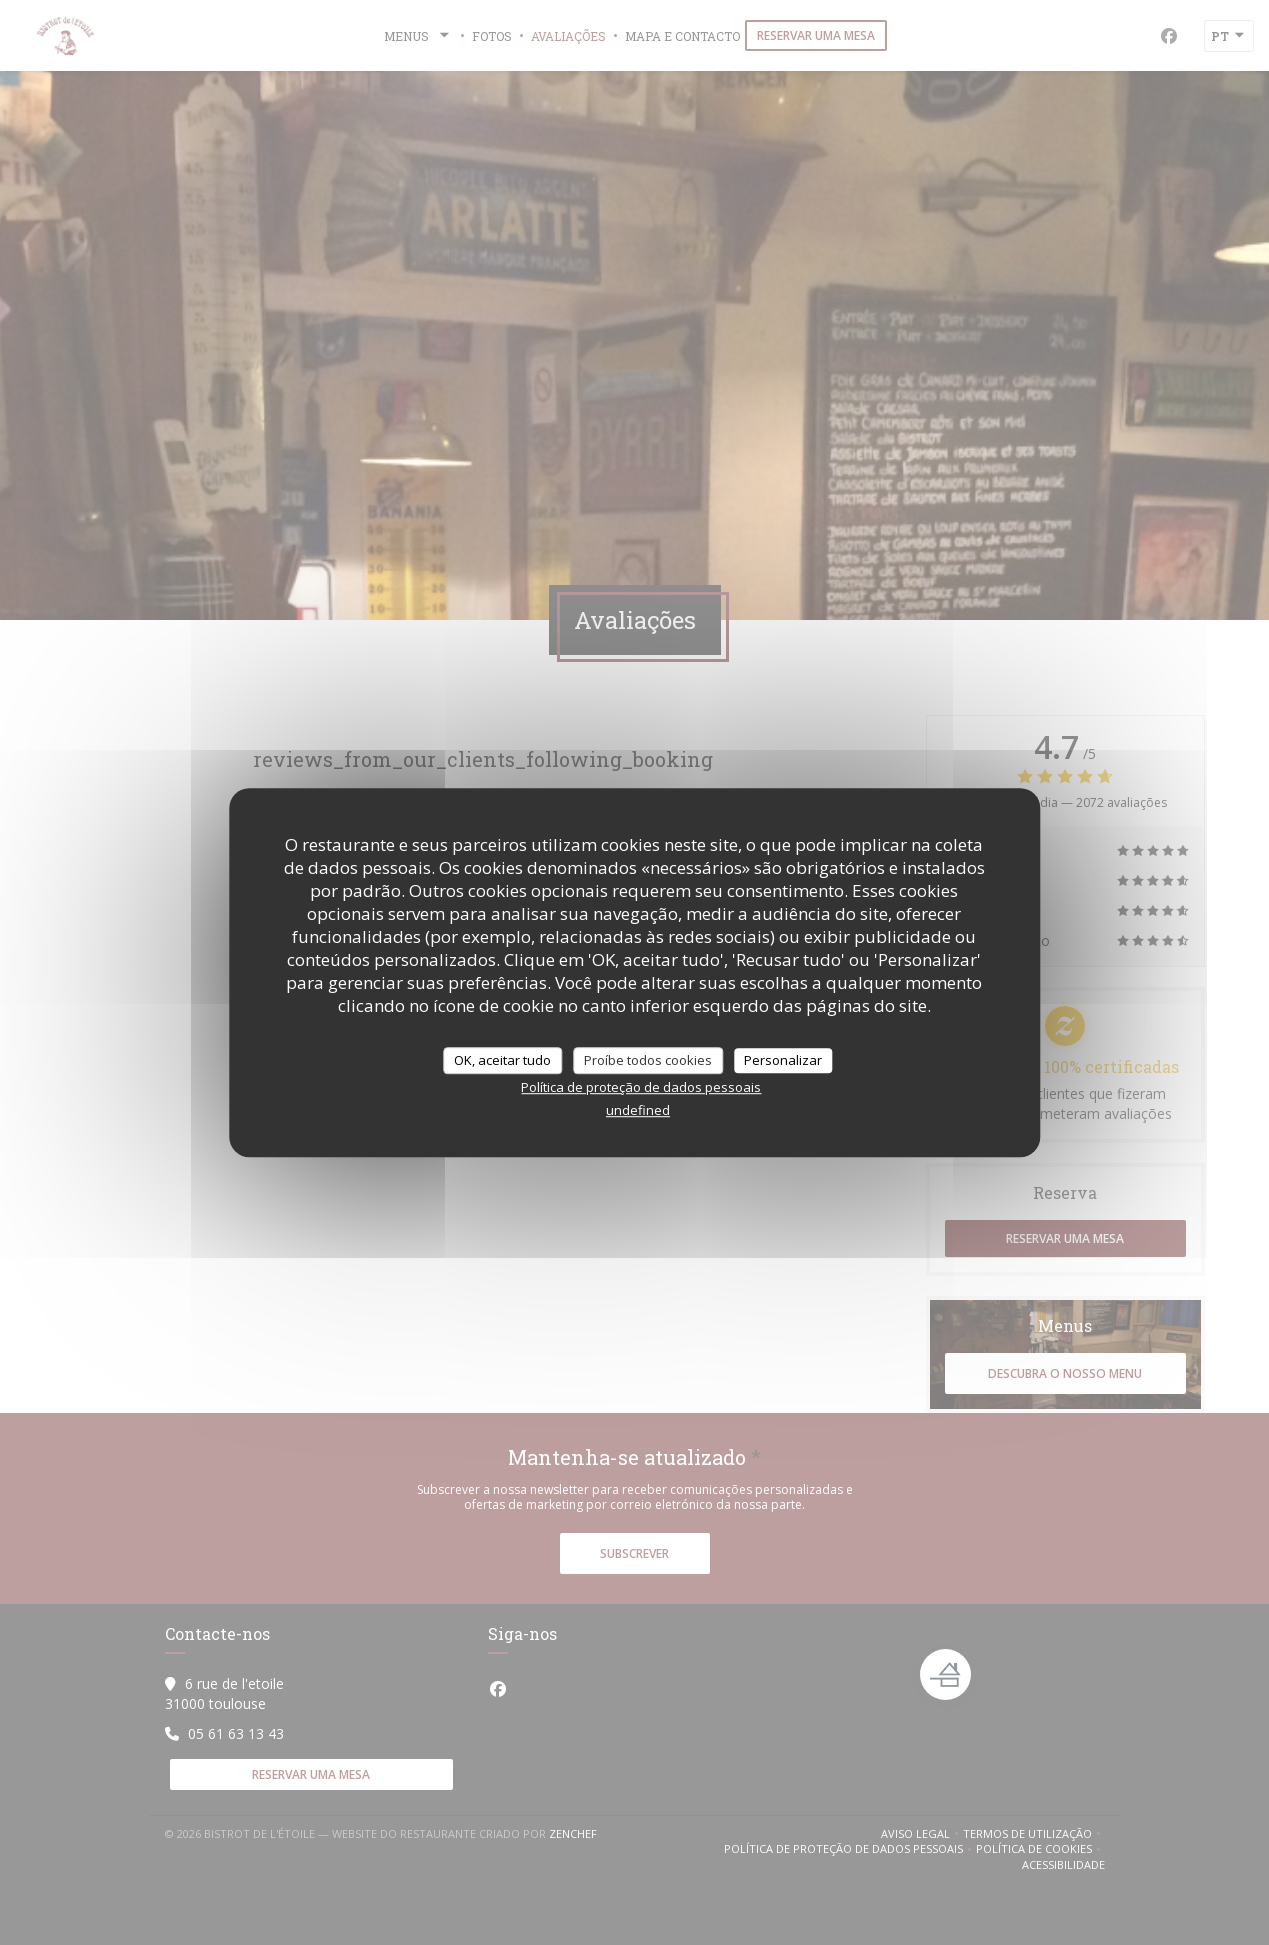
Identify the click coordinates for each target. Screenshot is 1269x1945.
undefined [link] (638, 1110)
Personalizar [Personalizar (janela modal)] (783, 1060)
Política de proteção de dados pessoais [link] (641, 1087)
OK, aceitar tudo (502, 1060)
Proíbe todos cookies (648, 1060)
